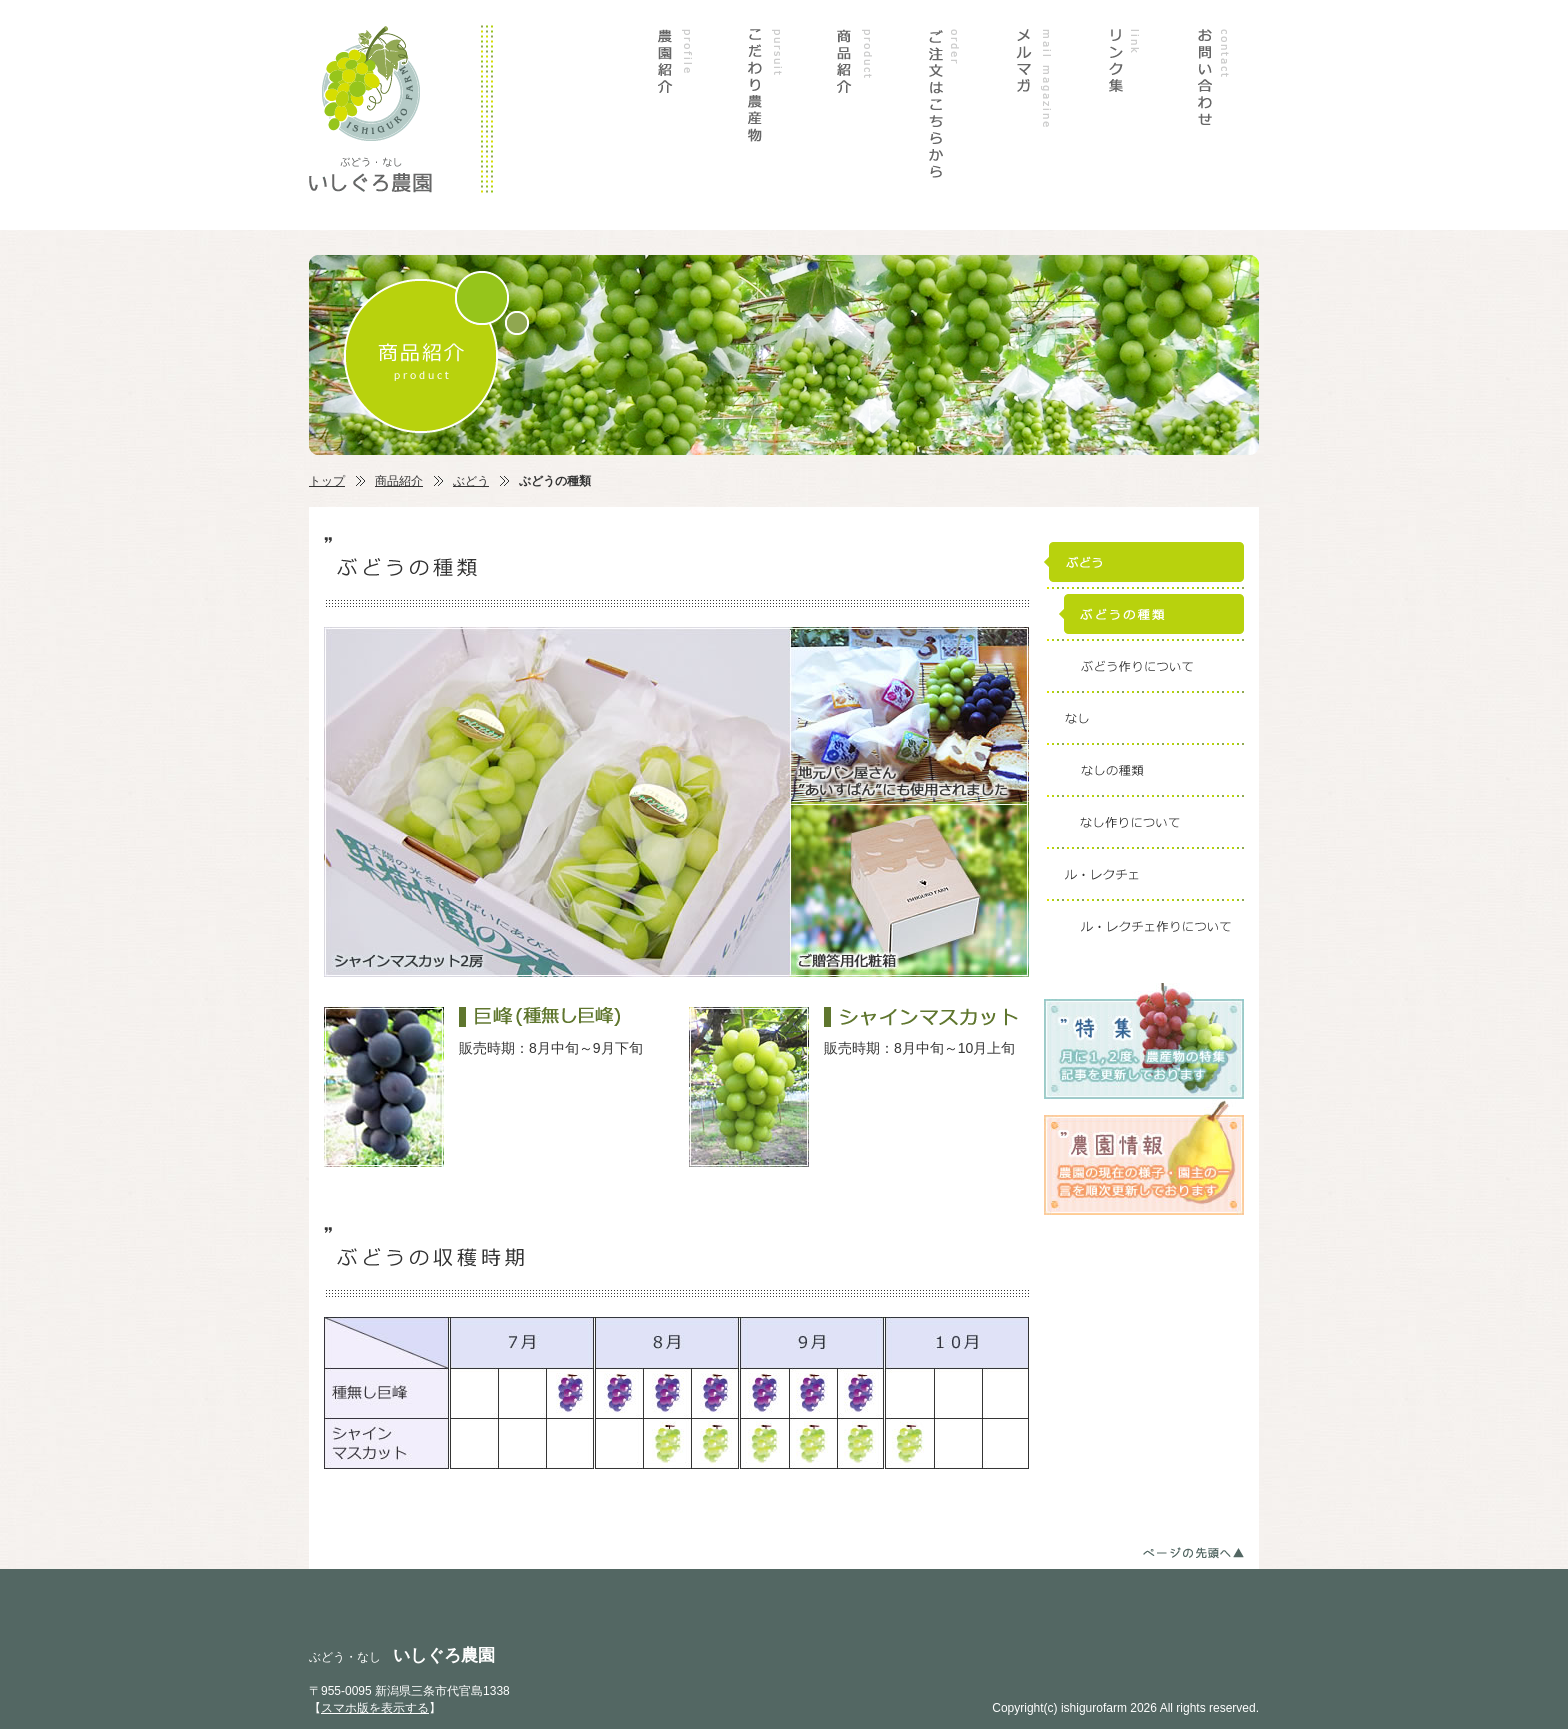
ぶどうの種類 (1144, 614)
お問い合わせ (1214, 115)
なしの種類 (1144, 770)
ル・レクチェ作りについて (1144, 926)
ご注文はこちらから (944, 115)
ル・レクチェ (1144, 874)
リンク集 (1124, 115)
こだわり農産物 (764, 115)
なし (1144, 718)
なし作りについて (1144, 822)
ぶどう (471, 481)
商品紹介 (854, 115)
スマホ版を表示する (375, 1708)
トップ (327, 481)
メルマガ (1034, 115)
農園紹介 (674, 115)
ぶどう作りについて (1144, 666)
